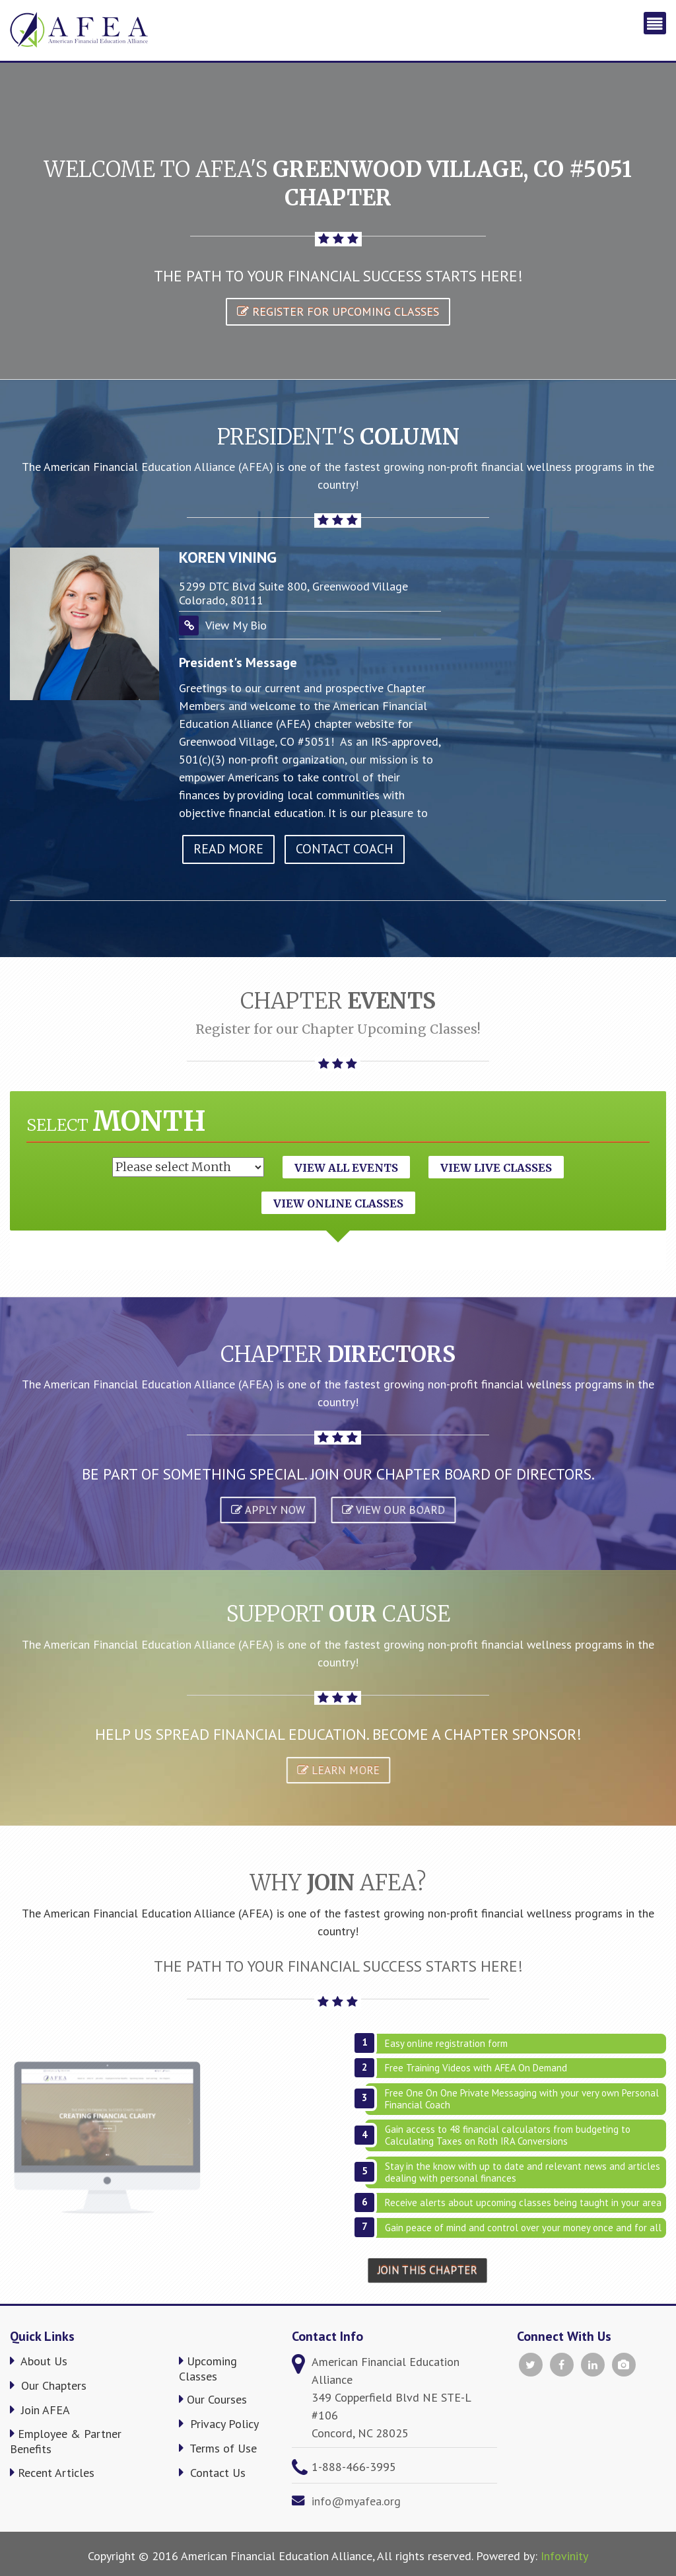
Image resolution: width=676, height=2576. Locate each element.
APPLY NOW (267, 1510)
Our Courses (213, 2399)
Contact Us (212, 2472)
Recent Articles (52, 2472)
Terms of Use (218, 2448)
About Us (38, 2361)
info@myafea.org (356, 2501)
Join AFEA (40, 2409)
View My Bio (236, 625)
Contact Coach (344, 848)
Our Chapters (48, 2385)
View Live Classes (496, 1167)
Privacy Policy (219, 2423)
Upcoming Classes (208, 2368)
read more (228, 848)
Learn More (338, 1770)
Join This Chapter (428, 2270)
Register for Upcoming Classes (338, 311)
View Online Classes (338, 1203)
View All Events (346, 1167)
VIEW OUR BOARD (393, 1510)
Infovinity (564, 2555)
